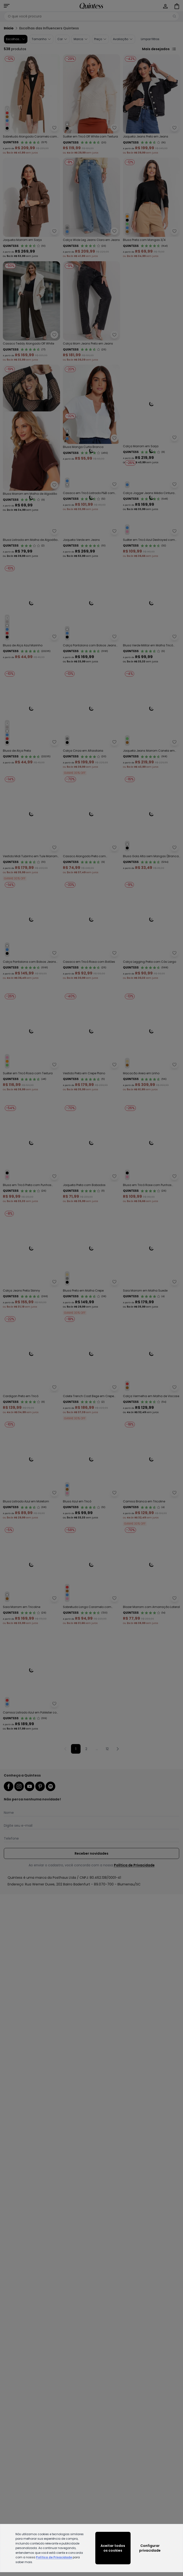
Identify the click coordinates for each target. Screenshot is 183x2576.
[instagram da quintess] (19, 1935)
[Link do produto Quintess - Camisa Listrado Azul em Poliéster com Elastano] (31, 1829)
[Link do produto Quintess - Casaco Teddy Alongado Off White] (31, 311)
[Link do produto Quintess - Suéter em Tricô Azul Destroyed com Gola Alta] (151, 627)
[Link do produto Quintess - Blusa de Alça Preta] (31, 843)
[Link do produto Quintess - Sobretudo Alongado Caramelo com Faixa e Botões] (31, 104)
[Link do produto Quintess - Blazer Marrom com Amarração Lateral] (151, 1722)
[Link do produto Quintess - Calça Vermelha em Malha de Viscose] (151, 1500)
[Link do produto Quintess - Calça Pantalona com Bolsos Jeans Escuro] (31, 1065)
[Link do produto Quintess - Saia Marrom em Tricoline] (31, 1722)
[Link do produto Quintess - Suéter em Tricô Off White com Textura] (91, 104)
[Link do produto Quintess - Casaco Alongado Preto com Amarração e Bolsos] (91, 956)
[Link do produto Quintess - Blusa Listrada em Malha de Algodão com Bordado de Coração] (31, 627)
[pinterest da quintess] (40, 1935)
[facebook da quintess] (8, 1935)
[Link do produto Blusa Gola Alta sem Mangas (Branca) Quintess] (151, 956)
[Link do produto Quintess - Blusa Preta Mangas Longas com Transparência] (31, 415)
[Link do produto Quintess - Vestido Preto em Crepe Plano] (91, 1172)
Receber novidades (91, 2002)
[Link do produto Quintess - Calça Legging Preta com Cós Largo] (151, 1065)
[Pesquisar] (174, 16)
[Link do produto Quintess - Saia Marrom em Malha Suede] (151, 1388)
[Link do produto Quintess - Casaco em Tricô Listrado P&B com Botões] (91, 521)
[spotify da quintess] (50, 1935)
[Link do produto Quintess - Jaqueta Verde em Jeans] (91, 627)
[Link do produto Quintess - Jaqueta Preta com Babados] (91, 1278)
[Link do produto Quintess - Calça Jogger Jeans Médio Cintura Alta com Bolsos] (151, 521)
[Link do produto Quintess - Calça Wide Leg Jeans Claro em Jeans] (91, 208)
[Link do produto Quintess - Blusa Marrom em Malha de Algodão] (31, 521)
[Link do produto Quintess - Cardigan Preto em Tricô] (31, 1500)
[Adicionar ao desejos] (54, 127)
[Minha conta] (165, 6)
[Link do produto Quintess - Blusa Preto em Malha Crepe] (91, 1388)
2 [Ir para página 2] (86, 1897)
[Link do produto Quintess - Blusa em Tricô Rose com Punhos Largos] (151, 1278)
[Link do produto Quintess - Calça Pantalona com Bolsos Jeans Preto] (91, 734)
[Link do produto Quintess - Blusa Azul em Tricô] (91, 1613)
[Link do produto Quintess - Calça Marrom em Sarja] (151, 415)
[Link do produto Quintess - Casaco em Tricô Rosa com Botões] (91, 1065)
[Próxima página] (117, 1897)
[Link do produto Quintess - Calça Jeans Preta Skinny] (31, 1388)
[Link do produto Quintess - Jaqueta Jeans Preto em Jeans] (151, 104)
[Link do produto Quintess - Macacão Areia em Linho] (151, 1172)
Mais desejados (159, 49)
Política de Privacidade (134, 2013)
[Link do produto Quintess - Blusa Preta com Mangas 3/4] (151, 208)
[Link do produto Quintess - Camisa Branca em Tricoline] (151, 1613)
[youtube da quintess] (29, 1935)
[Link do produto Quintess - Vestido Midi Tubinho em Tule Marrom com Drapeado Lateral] (31, 956)
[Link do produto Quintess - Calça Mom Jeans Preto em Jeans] (91, 311)
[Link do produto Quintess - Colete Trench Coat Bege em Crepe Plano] (91, 1500)
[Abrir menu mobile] (7, 5)
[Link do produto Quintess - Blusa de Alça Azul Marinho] (31, 734)
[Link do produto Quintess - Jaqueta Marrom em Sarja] (31, 208)
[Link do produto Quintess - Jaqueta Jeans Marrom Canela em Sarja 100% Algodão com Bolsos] (151, 843)
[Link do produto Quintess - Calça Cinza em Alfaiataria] (91, 843)
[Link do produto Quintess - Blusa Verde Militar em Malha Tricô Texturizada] (151, 734)
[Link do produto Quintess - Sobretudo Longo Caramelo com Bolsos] (91, 1722)
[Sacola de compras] (176, 6)
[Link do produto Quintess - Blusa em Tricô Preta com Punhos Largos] (31, 1278)
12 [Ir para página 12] (107, 1897)
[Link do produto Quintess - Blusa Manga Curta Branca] (91, 415)
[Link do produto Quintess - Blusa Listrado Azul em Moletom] (31, 1613)
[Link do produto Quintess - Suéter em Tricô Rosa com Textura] (31, 1172)
